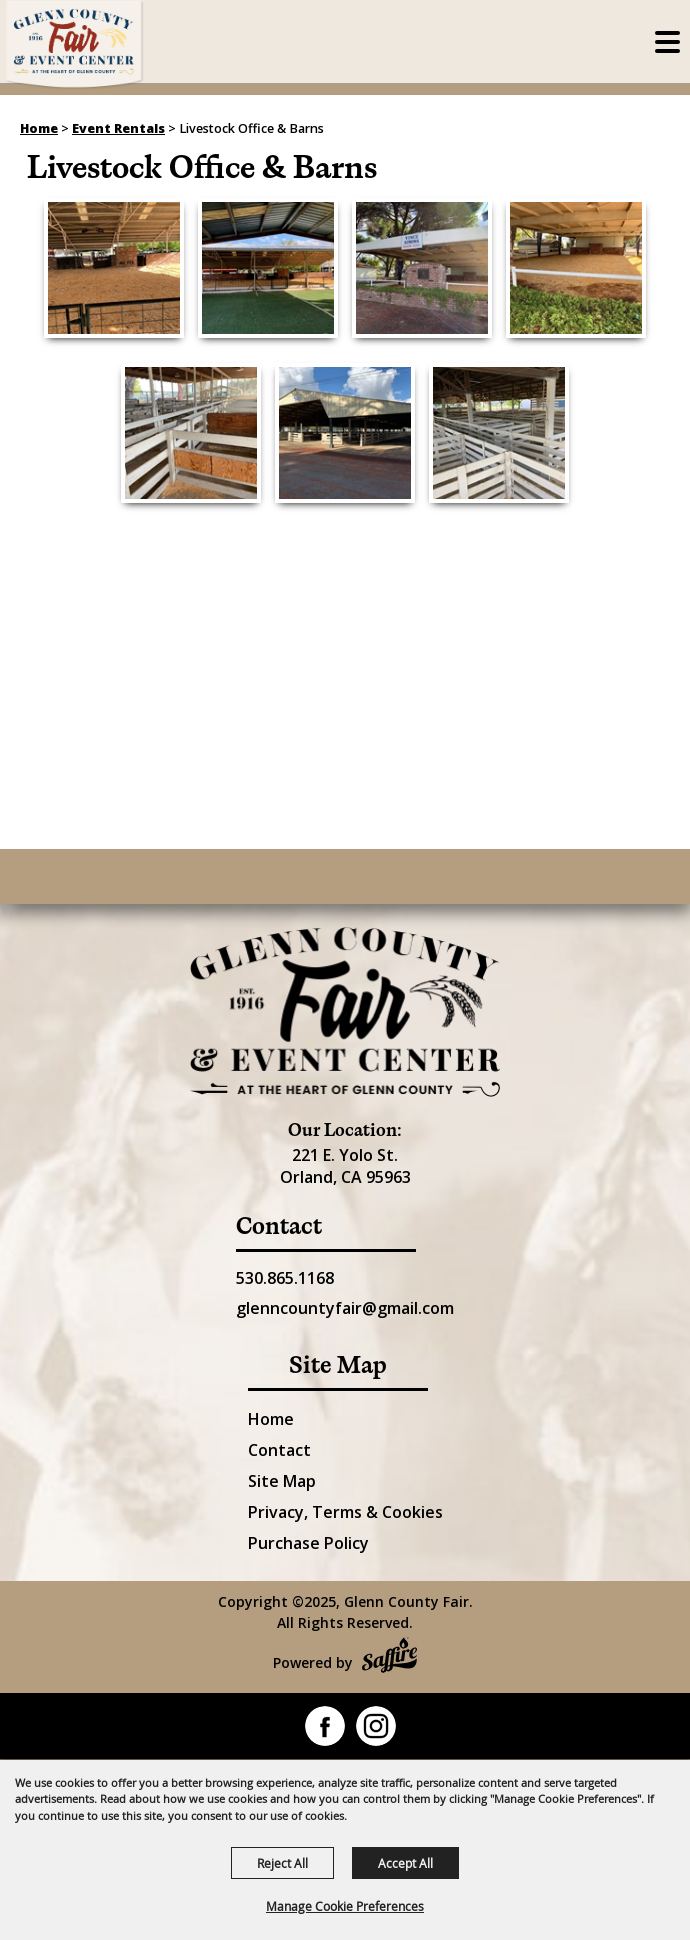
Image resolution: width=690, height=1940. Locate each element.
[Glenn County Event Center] (345, 1012)
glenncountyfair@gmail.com (345, 1308)
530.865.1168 (285, 1278)
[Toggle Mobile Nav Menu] (667, 42)
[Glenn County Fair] (75, 45)
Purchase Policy (308, 1543)
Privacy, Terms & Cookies (345, 1512)
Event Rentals (118, 128)
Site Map (282, 1481)
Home (39, 128)
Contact (279, 1450)
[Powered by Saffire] (389, 1657)
